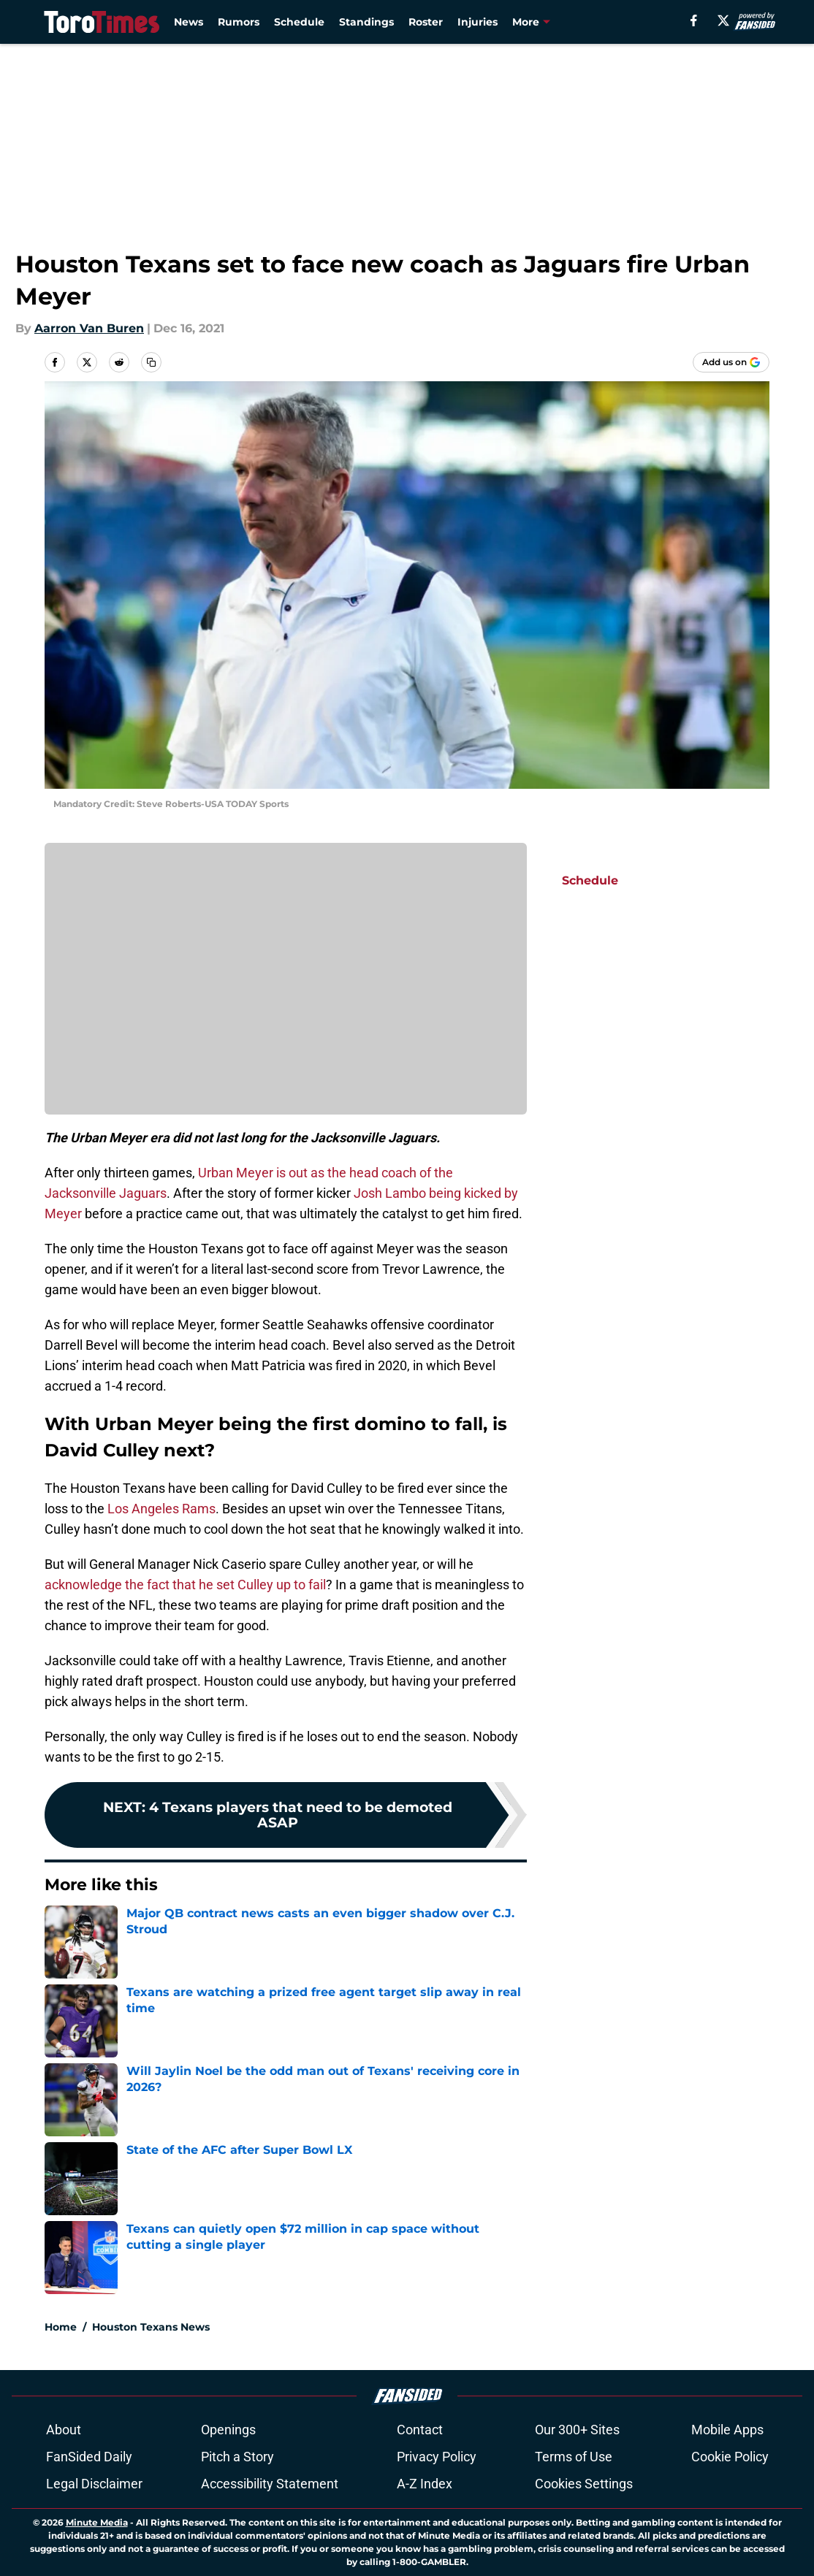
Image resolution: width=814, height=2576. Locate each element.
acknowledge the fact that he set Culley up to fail (185, 1584)
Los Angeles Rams (161, 1508)
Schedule (299, 21)
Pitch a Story (237, 2456)
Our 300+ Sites (577, 2429)
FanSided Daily (89, 2456)
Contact (420, 2429)
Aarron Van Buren (89, 328)
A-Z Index (424, 2483)
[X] (723, 20)
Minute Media (97, 2522)
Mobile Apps (727, 2429)
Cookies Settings (584, 2483)
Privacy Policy (436, 2456)
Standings (366, 21)
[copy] (151, 362)
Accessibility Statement (269, 2483)
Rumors (238, 21)
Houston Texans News (151, 2327)
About (63, 2429)
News (188, 21)
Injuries (477, 21)
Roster (425, 21)
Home (61, 2327)
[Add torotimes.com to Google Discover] (731, 362)
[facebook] (694, 20)
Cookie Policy (730, 2456)
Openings (228, 2429)
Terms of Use (573, 2456)
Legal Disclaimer (94, 2483)
